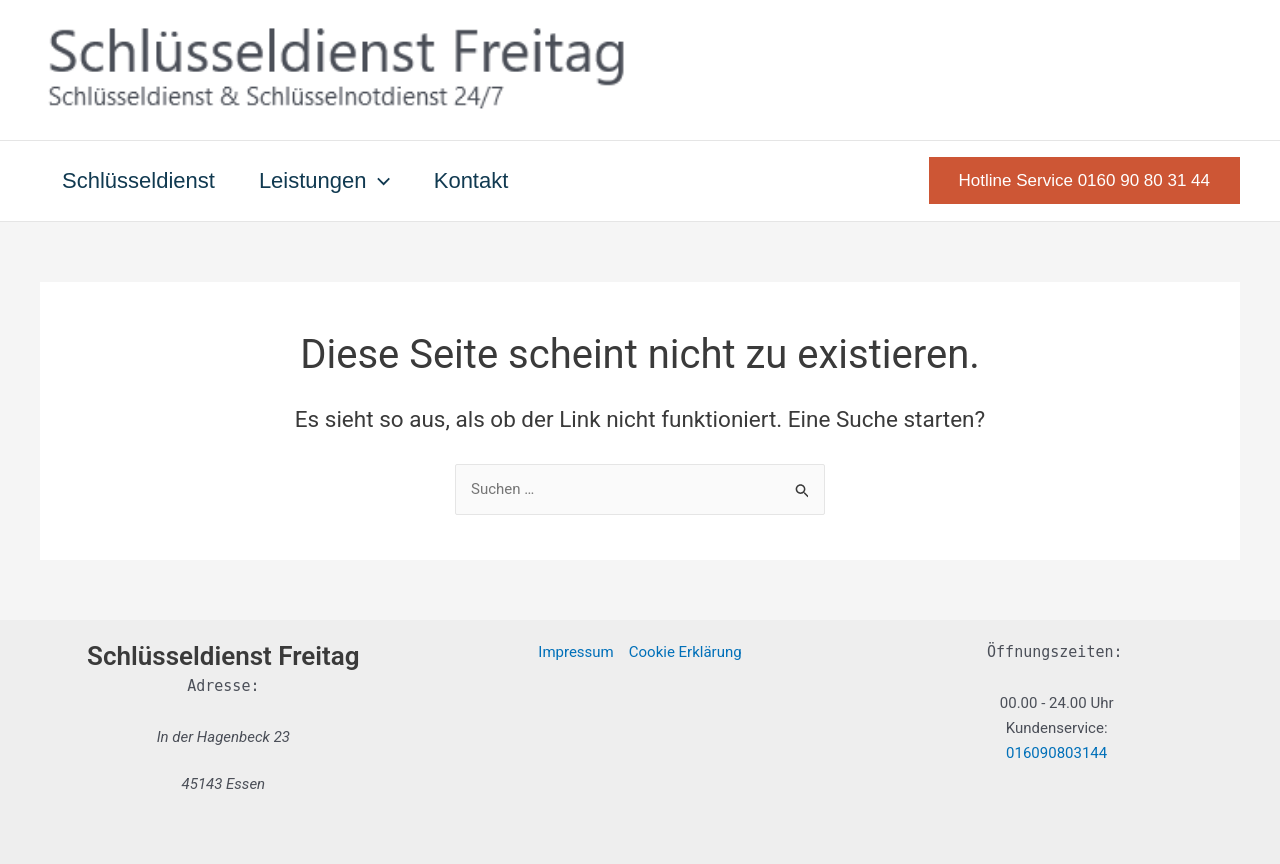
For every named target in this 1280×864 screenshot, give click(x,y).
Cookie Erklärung (685, 652)
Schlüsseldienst (138, 180)
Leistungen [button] (324, 180)
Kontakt (471, 180)
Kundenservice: (1057, 728)
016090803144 (1056, 753)
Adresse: (223, 686)
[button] (378, 180)
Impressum (575, 652)
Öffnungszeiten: (1054, 652)
